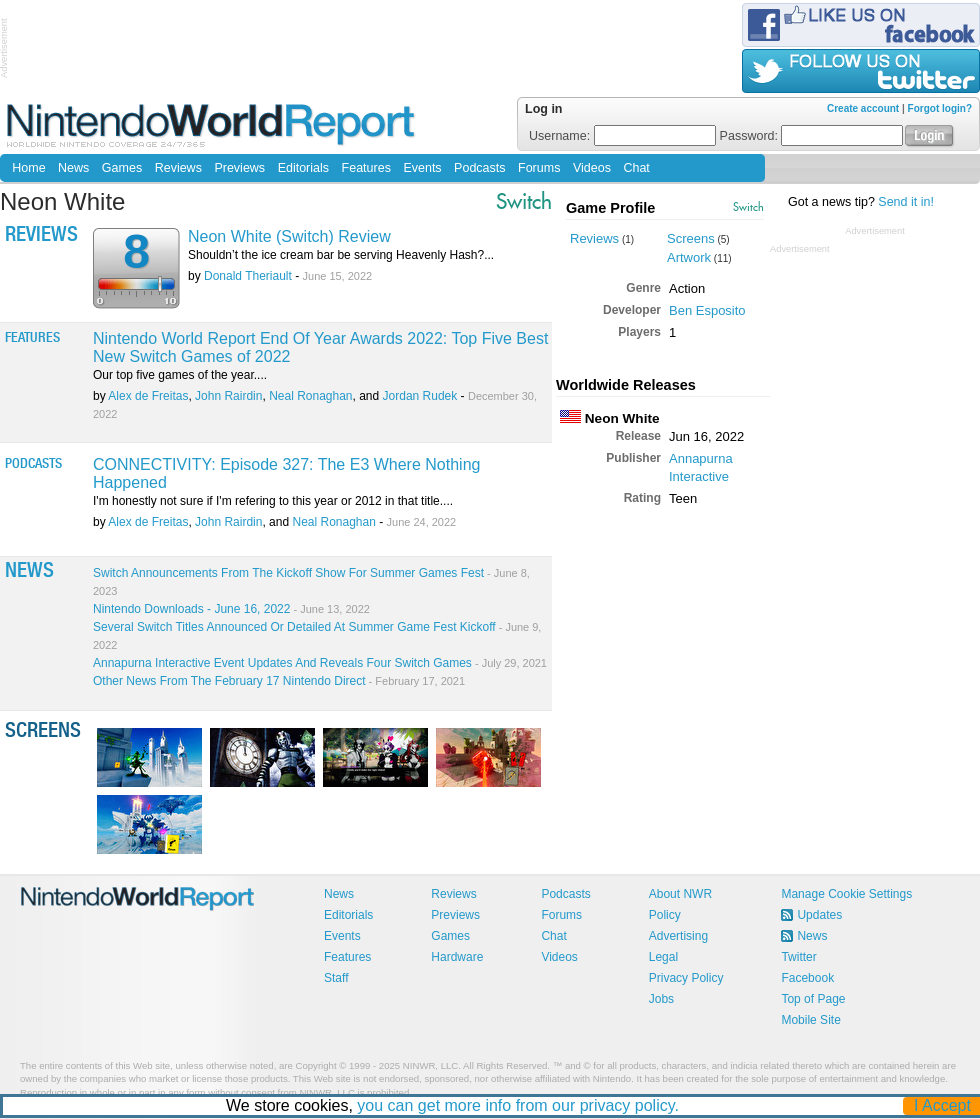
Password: (812, 136)
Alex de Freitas (148, 396)
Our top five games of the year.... (180, 375)
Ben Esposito (707, 310)
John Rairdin (228, 396)
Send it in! (906, 202)
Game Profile (610, 208)
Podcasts (479, 168)
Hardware (457, 957)
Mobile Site (810, 1020)
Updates (819, 915)
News (73, 168)
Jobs (661, 999)
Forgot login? (940, 108)
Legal (663, 957)
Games (122, 168)
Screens (691, 238)
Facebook (807, 978)
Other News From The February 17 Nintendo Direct (279, 681)
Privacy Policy (686, 978)
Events (422, 168)
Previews (239, 168)
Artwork (689, 257)
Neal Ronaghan (310, 396)
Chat (636, 168)
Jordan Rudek (420, 396)
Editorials (303, 168)
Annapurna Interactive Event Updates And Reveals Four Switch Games (320, 663)
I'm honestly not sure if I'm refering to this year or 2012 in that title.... (273, 501)
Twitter (798, 957)
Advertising (678, 936)
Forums (539, 168)
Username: (622, 136)
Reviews (178, 168)
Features (366, 168)
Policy (665, 915)
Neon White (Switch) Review (289, 236)
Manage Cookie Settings (846, 894)
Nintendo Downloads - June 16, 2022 (231, 609)
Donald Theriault (248, 276)
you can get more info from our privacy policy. (519, 1105)
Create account (863, 108)
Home (28, 168)
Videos (592, 168)
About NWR (680, 894)
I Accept (943, 1105)
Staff (336, 978)
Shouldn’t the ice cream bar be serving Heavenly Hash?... (341, 255)
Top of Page (813, 999)
